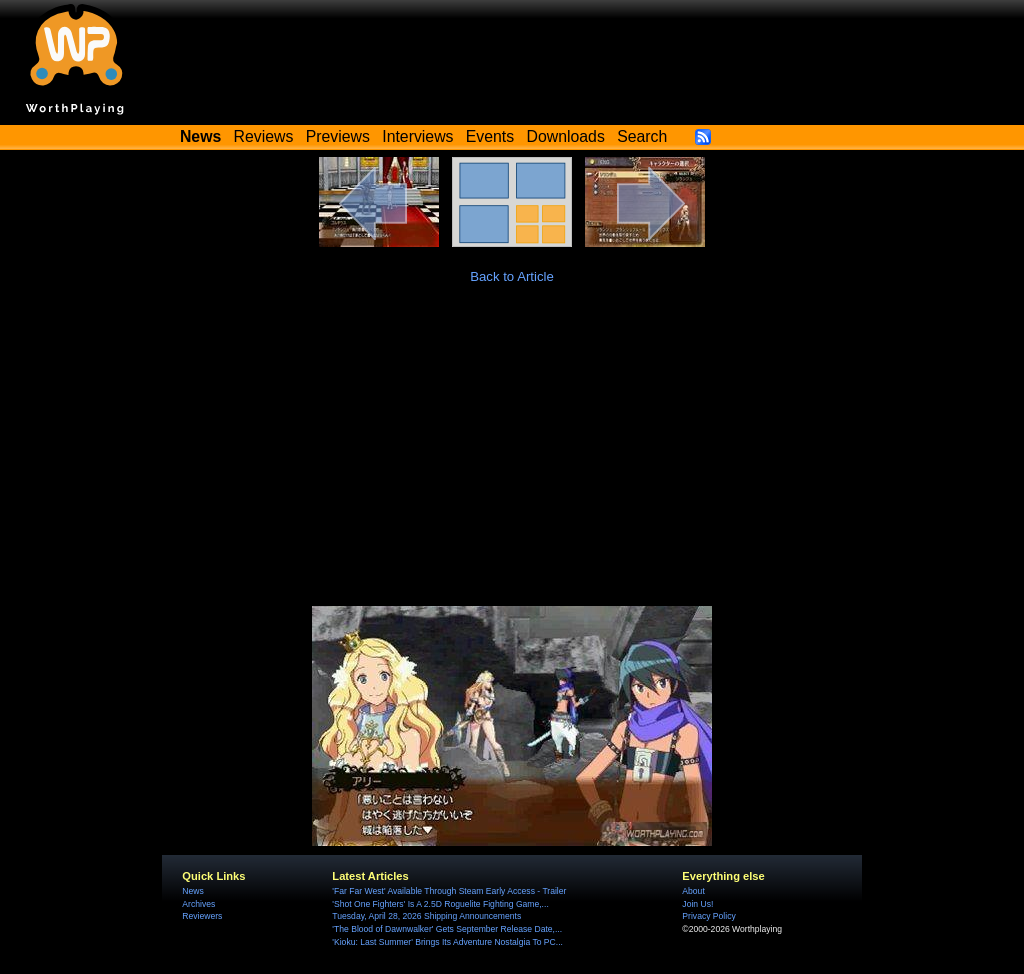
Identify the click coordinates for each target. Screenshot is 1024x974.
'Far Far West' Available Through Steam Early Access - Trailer (449, 891)
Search (642, 136)
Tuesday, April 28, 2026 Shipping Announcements (426, 916)
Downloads (566, 136)
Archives (198, 904)
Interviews (417, 136)
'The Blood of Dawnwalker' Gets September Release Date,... (447, 929)
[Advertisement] (512, 456)
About (693, 891)
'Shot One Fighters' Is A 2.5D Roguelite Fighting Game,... (440, 904)
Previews (338, 136)
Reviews (264, 136)
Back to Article (512, 276)
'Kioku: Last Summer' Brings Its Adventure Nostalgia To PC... (447, 942)
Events (490, 136)
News (192, 891)
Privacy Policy (708, 916)
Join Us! (697, 904)
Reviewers (202, 916)
